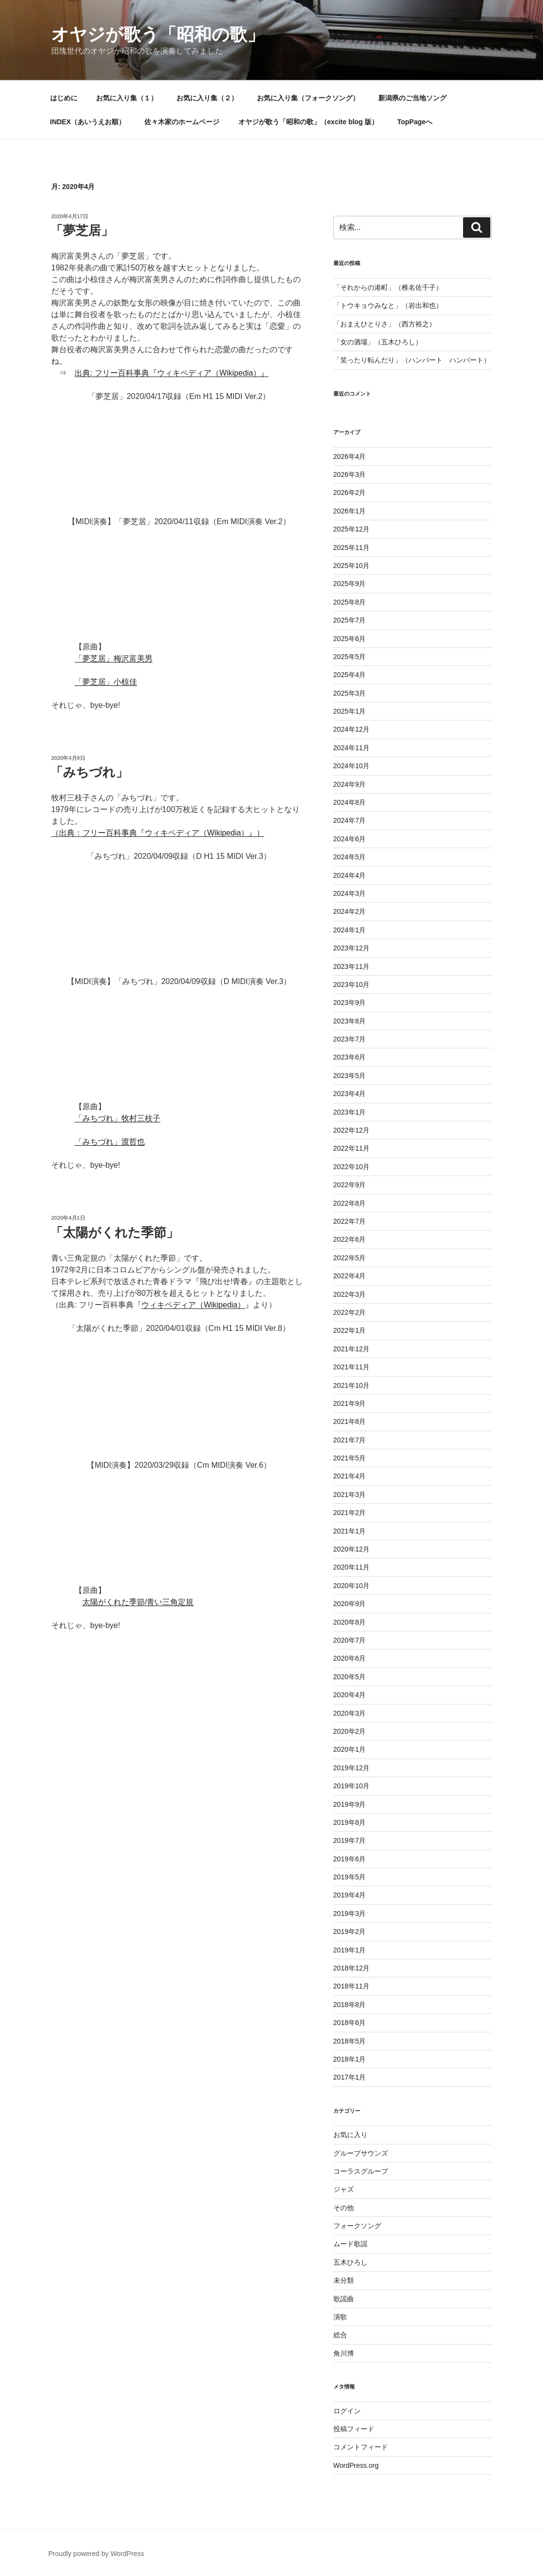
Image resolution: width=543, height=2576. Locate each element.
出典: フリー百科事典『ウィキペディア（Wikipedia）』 (172, 373)
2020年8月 (349, 1622)
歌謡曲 (343, 2299)
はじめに (64, 98)
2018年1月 (349, 2059)
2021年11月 (351, 1367)
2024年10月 (351, 766)
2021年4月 (349, 1476)
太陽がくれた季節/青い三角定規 (138, 1602)
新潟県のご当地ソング (412, 98)
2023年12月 (351, 948)
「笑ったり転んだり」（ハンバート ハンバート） (411, 360)
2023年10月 (351, 984)
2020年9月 (349, 1604)
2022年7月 (349, 1221)
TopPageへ (414, 122)
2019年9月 (349, 1804)
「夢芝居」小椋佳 (106, 682)
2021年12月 (351, 1349)
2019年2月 (349, 1931)
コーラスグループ (360, 2171)
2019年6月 (349, 1859)
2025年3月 (349, 693)
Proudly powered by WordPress (96, 2553)
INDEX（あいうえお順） (88, 122)
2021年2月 (349, 1512)
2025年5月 (349, 657)
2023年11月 (351, 966)
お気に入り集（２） (207, 98)
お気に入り (350, 2135)
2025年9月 (349, 583)
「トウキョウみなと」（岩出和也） (388, 305)
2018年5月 (349, 2041)
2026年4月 (349, 456)
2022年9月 (349, 1185)
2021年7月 (349, 1440)
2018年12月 (351, 1968)
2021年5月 (349, 1458)
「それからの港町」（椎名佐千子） (388, 287)
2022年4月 (349, 1276)
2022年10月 (351, 1167)
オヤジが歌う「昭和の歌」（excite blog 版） (308, 122)
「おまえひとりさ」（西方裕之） (384, 324)
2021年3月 (349, 1494)
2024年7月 (349, 820)
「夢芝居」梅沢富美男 (114, 658)
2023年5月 (349, 1076)
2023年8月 (349, 1021)
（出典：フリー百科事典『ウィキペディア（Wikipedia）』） (157, 833)
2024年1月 (349, 930)
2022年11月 (351, 1148)
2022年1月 (349, 1330)
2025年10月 (351, 565)
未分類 (343, 2280)
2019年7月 (349, 1840)
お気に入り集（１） (126, 98)
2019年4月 (349, 1895)
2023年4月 (349, 1094)
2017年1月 (349, 2077)
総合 (340, 2335)
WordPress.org (356, 2465)
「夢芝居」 (82, 230)
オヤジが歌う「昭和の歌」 (158, 34)
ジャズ (343, 2189)
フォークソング (357, 2226)
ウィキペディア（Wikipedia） (193, 1305)
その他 (343, 2208)
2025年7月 (349, 620)
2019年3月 (349, 1913)
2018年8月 (349, 2004)
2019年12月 (351, 1768)
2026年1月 (349, 511)
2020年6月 (349, 1658)
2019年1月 (349, 1950)
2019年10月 (351, 1786)
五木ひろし (350, 2262)
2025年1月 (349, 711)
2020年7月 (349, 1640)
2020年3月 (349, 1713)
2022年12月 (351, 1130)
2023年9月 (349, 1002)
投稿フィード (353, 2429)
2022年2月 (349, 1312)
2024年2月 (349, 911)
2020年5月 (349, 1677)
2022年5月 (349, 1258)
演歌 (340, 2317)
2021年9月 (349, 1403)
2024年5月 (349, 857)
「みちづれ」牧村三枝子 (117, 1118)
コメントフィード (360, 2447)
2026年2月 (349, 492)
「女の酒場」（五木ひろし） (377, 342)
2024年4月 (349, 875)
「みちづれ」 (89, 772)
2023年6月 (349, 1057)
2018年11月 (351, 1986)
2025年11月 (351, 547)
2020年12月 (351, 1549)
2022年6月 (349, 1239)
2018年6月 (349, 2023)
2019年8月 (349, 1822)
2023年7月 (349, 1039)
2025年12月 (351, 529)
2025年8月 (349, 602)
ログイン (347, 2411)
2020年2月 (349, 1731)
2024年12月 (351, 729)
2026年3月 (349, 474)
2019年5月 (349, 1877)
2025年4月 (349, 675)
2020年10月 (351, 1586)
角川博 (343, 2353)
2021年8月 (349, 1421)
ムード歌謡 (350, 2244)
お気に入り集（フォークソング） (308, 98)
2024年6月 (349, 839)
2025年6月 (349, 639)
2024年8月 (349, 802)
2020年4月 (349, 1695)
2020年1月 (349, 1749)
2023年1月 (349, 1112)
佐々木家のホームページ (181, 122)
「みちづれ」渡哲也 (110, 1141)
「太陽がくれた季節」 (114, 1232)
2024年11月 (351, 748)
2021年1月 (349, 1531)
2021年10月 (351, 1385)
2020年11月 (351, 1567)
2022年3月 (349, 1294)
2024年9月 (349, 784)
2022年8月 (349, 1203)
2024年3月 (349, 893)
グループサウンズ (360, 2153)
